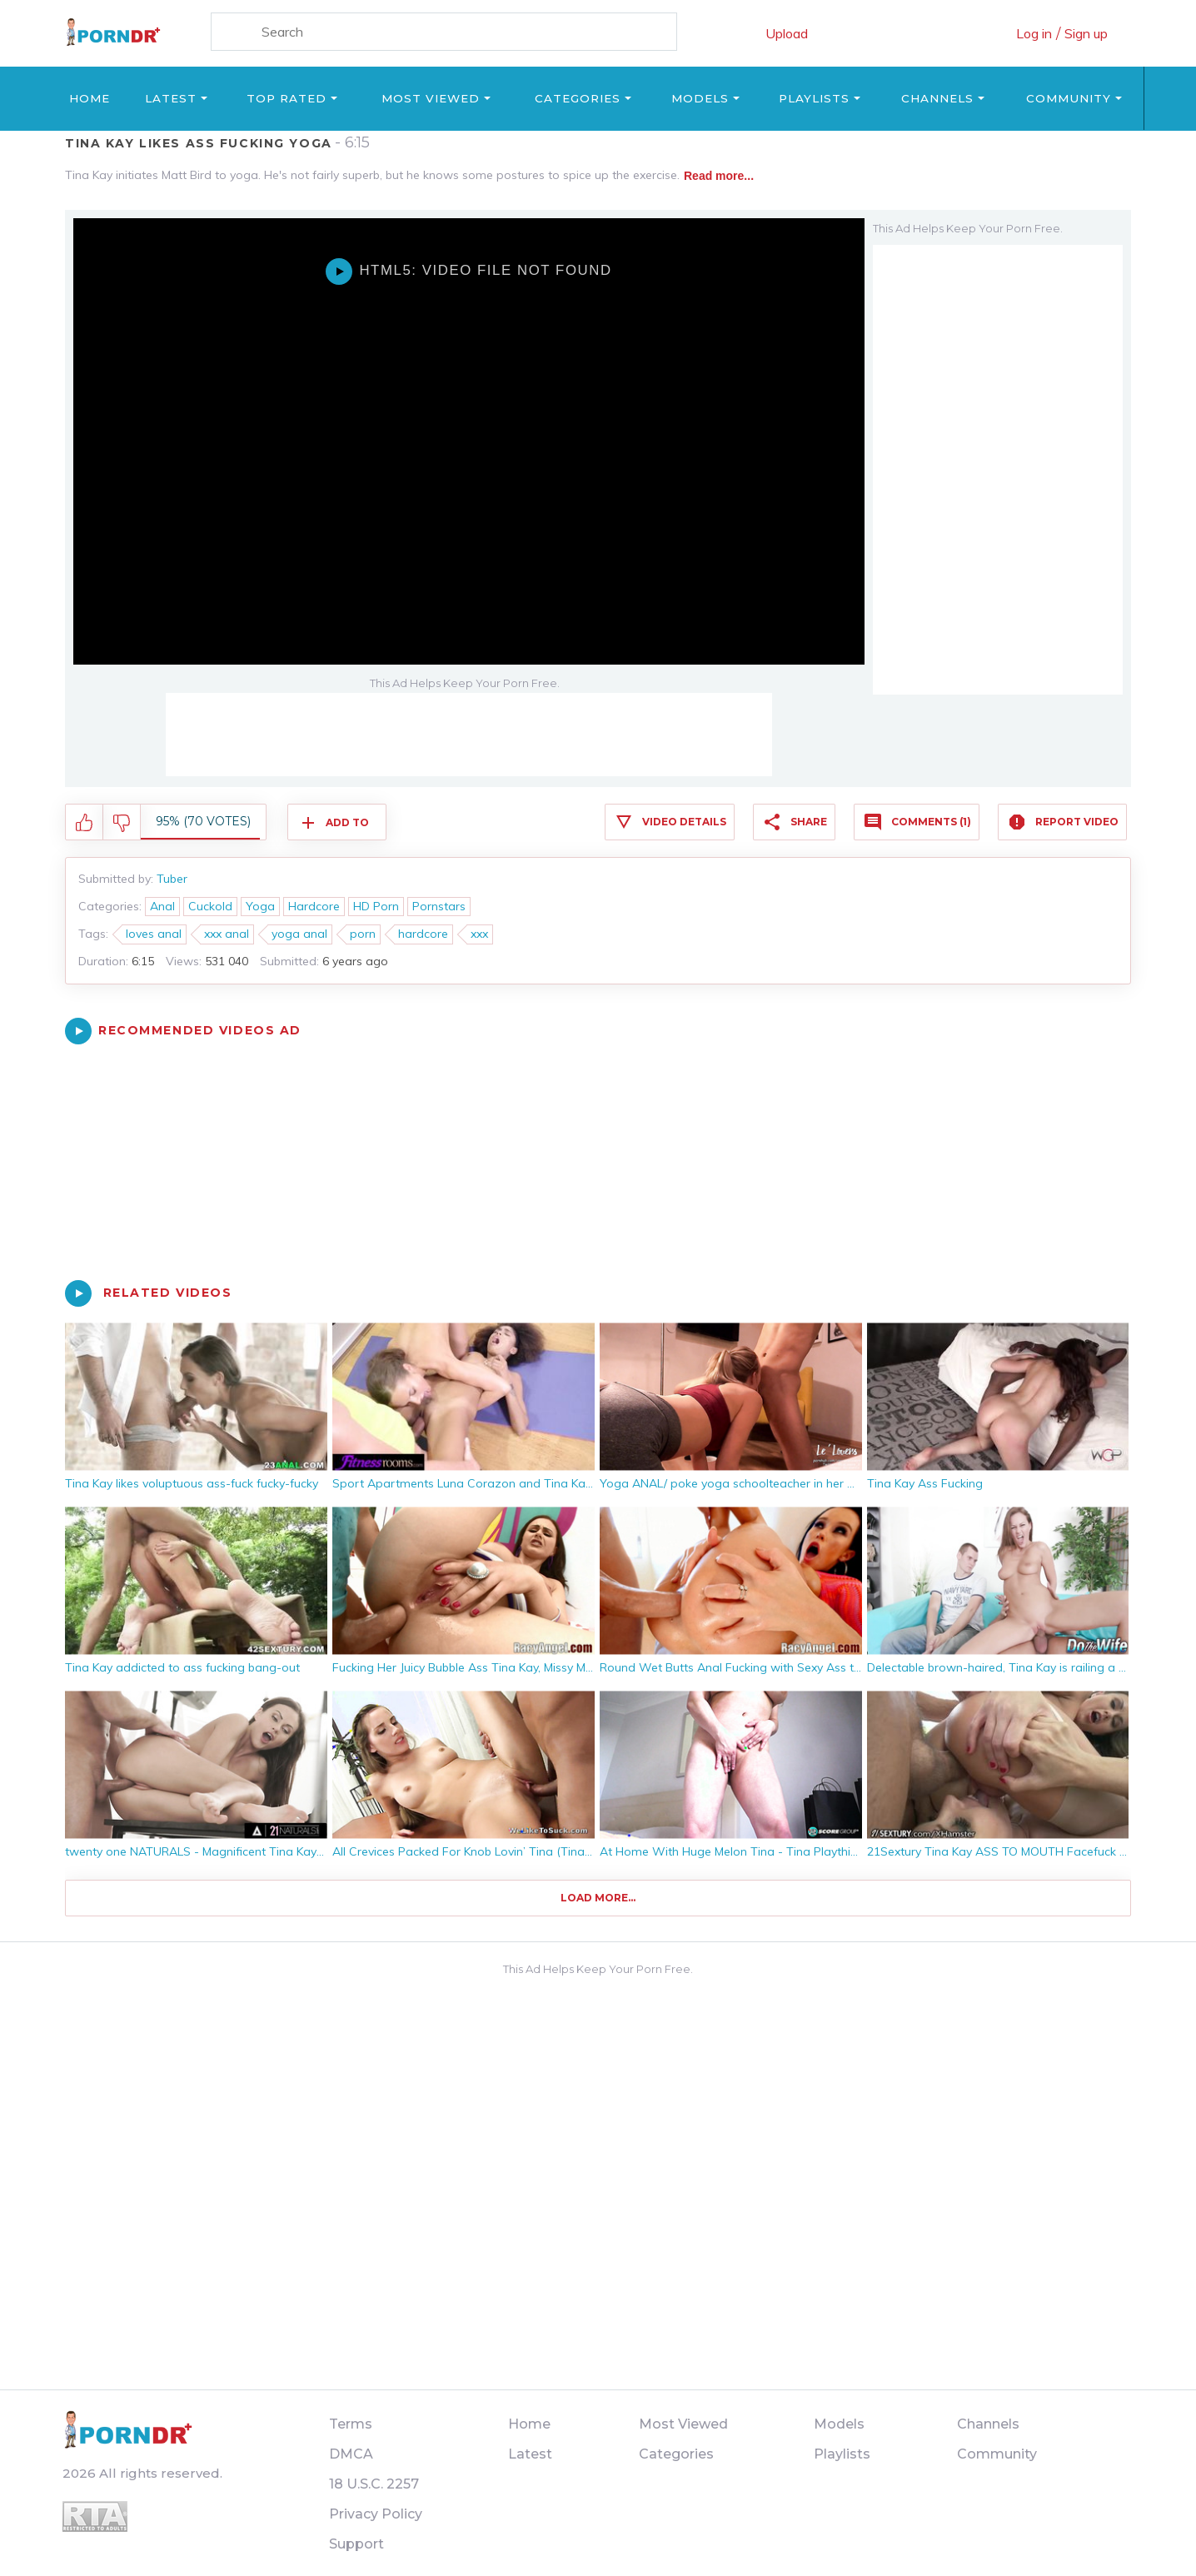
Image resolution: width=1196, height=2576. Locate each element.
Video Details (684, 821)
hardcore (423, 933)
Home (89, 98)
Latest (171, 98)
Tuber (172, 878)
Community (1068, 98)
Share (808, 821)
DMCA (351, 2454)
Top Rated (286, 98)
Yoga (260, 906)
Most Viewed (430, 98)
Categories (577, 98)
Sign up (1086, 33)
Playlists (814, 98)
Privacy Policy (375, 2514)
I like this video (84, 823)
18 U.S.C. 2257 (374, 2484)
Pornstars (439, 906)
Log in (1034, 33)
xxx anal (226, 933)
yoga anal (299, 933)
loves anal (154, 933)
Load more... (598, 1897)
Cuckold (210, 906)
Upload (786, 33)
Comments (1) (931, 821)
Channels (937, 98)
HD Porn (376, 906)
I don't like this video (122, 823)
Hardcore (314, 906)
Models (700, 98)
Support (356, 2544)
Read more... (719, 175)
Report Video (1077, 821)
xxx (479, 933)
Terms (350, 2424)
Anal (162, 906)
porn (363, 933)
